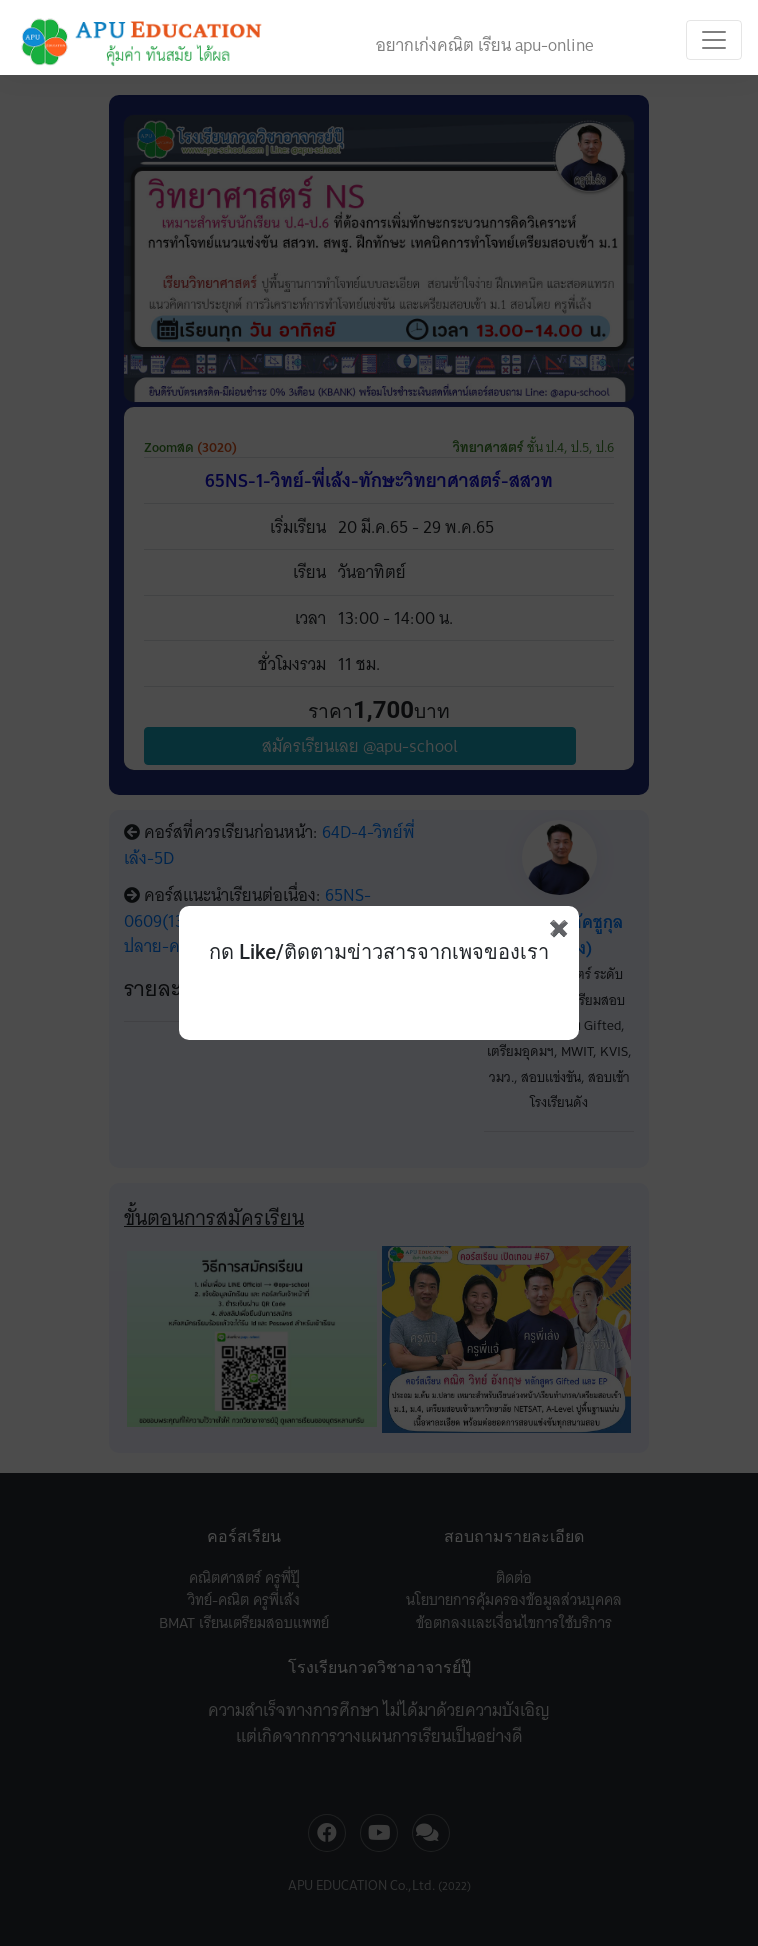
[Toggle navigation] (714, 40)
